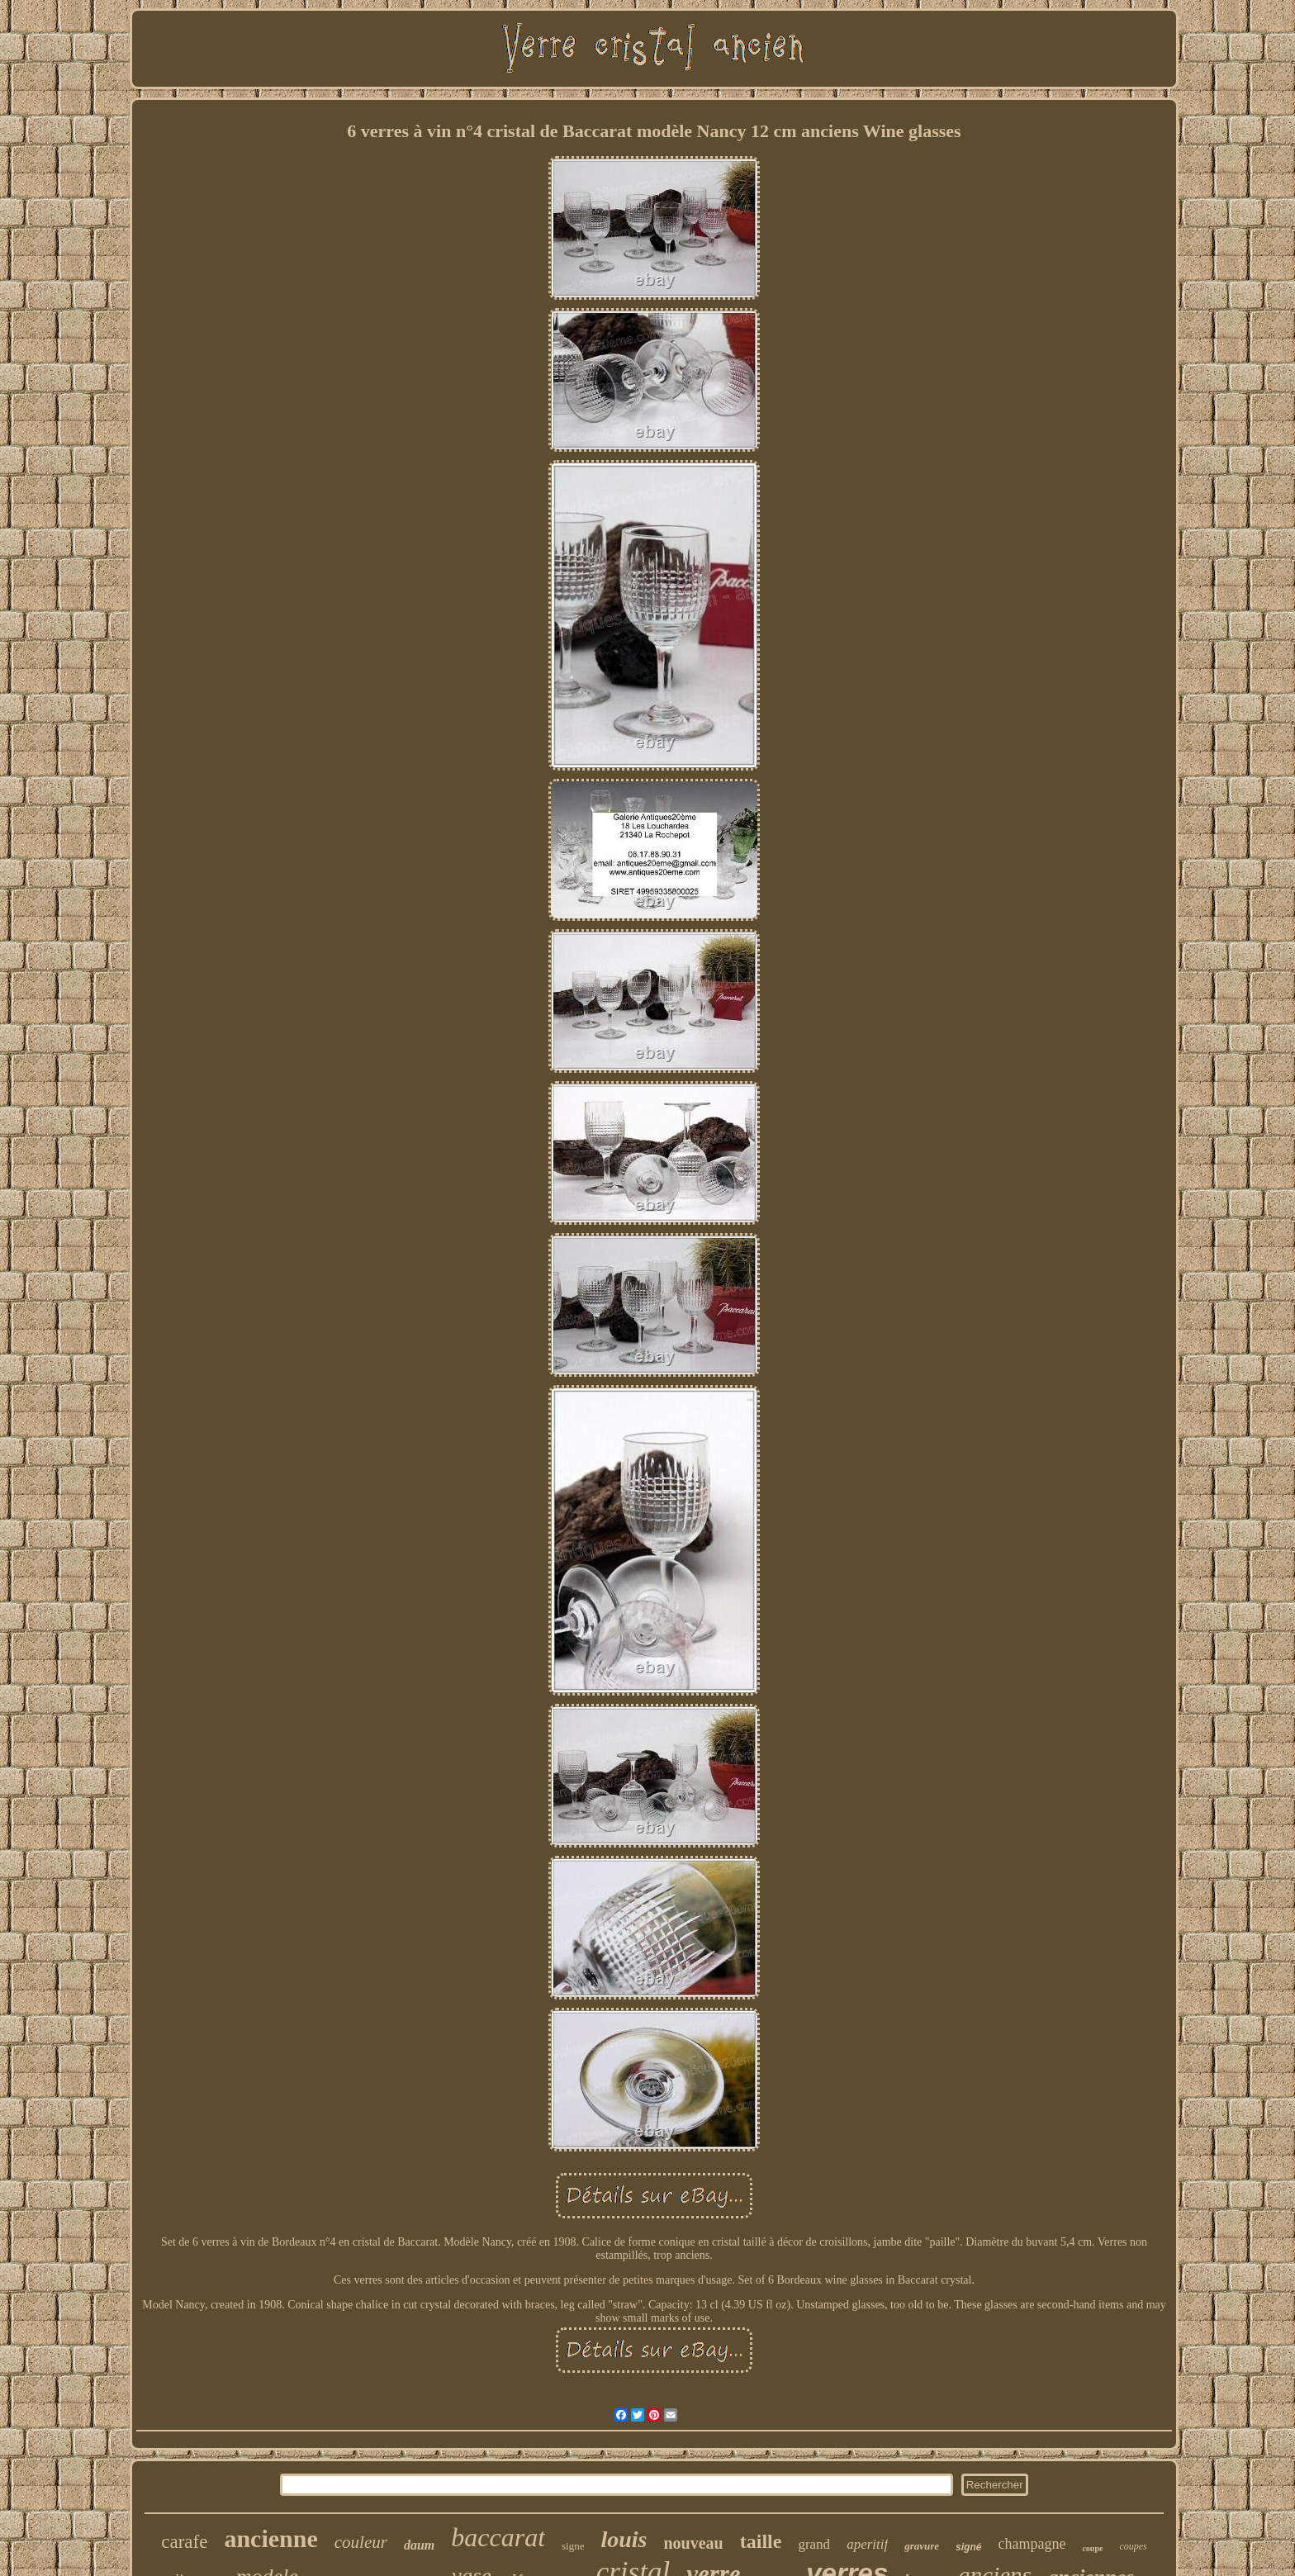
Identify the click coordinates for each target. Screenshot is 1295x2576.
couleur (360, 2542)
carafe (184, 2541)
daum (419, 2545)
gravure (921, 2546)
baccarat (498, 2537)
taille (761, 2541)
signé (968, 2547)
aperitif (867, 2544)
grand (814, 2544)
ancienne (270, 2538)
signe (573, 2546)
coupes (1132, 2546)
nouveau (693, 2543)
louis (623, 2539)
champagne (1031, 2544)
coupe (1092, 2548)
